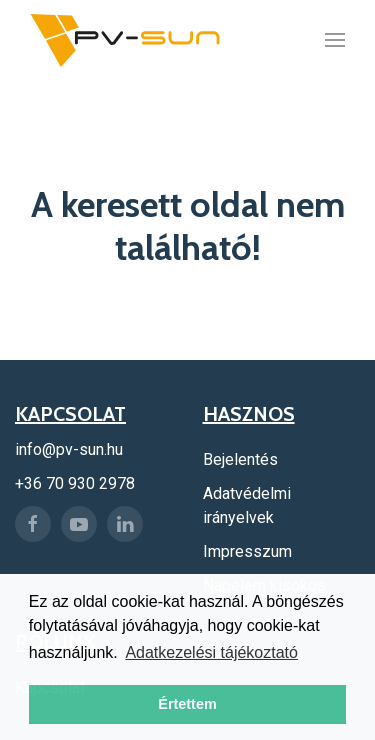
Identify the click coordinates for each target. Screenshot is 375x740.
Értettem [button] (187, 704)
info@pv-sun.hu (69, 449)
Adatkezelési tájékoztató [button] (211, 652)
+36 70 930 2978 (75, 483)
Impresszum (247, 551)
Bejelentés (240, 459)
